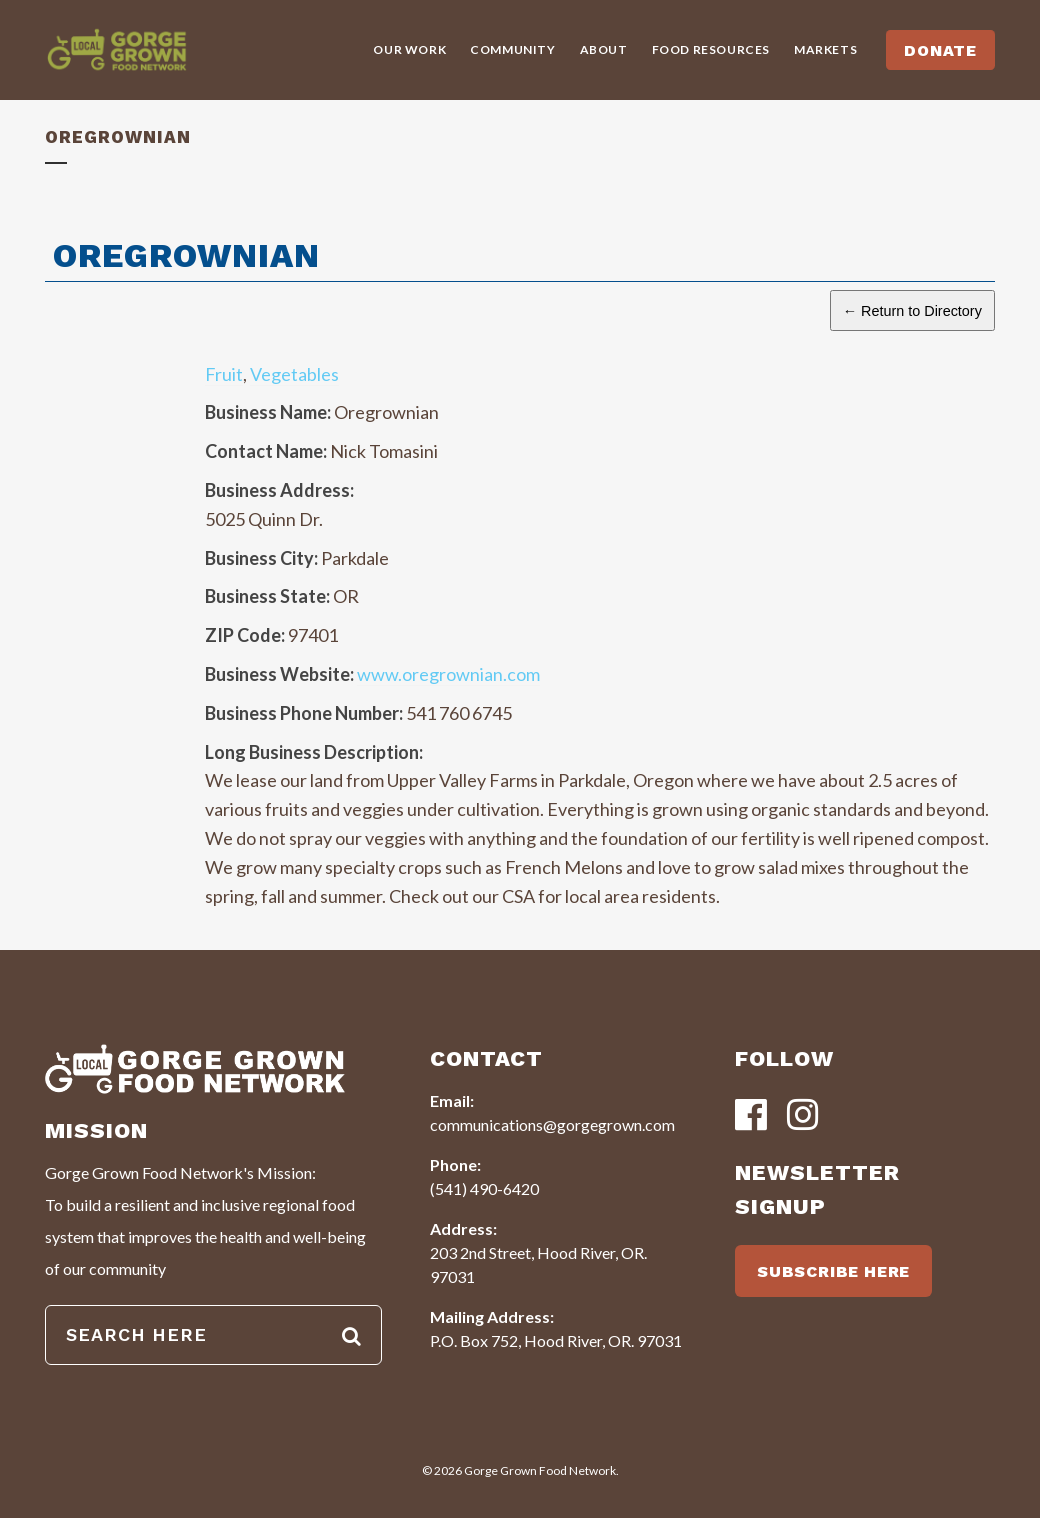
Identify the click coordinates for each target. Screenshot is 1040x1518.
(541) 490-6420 (484, 1188)
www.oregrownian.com (448, 674)
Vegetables (294, 374)
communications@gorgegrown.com (552, 1124)
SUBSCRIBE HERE (833, 1271)
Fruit (224, 374)
